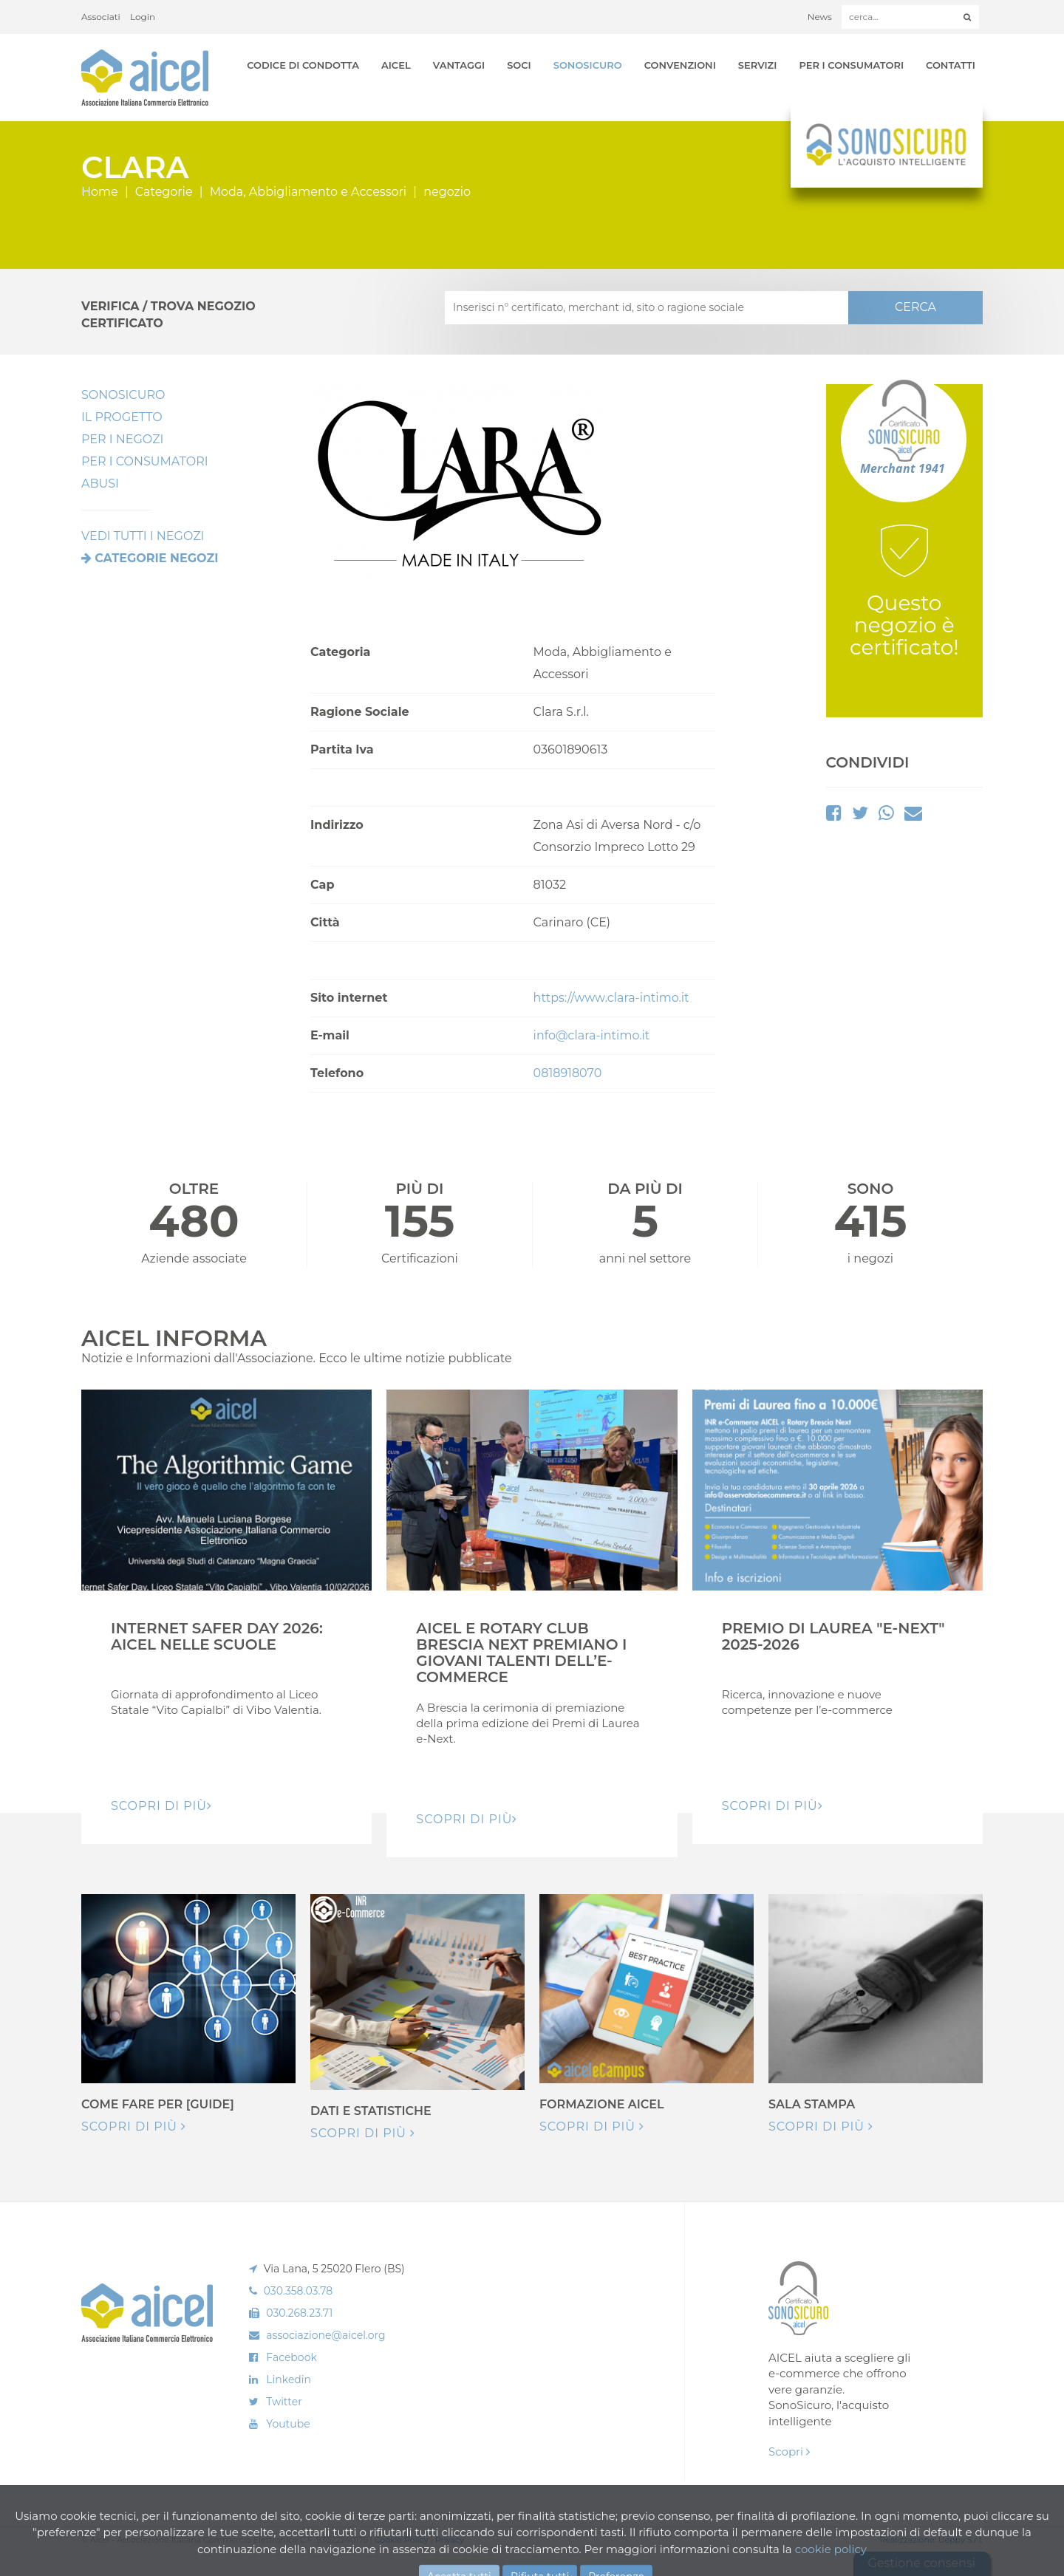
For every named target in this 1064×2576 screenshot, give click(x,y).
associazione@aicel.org (325, 2335)
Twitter (284, 2401)
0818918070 (567, 1073)
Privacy (449, 2540)
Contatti (950, 65)
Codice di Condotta (303, 65)
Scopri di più (133, 2126)
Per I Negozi (122, 439)
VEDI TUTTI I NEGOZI (142, 536)
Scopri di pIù (161, 1806)
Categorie (164, 192)
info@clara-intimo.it (591, 1035)
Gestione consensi (921, 2563)
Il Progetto (122, 417)
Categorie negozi (156, 558)
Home (99, 192)
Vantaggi (459, 65)
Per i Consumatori (851, 65)
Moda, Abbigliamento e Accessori (308, 192)
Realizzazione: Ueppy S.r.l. (931, 2540)
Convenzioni (680, 65)
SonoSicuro (587, 65)
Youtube (288, 2423)
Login (142, 16)
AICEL (396, 65)
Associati (100, 16)
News (820, 16)
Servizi (757, 65)
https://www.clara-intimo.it (611, 998)
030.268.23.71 (299, 2313)
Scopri (789, 2452)
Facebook (291, 2357)
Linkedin (288, 2379)
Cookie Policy (402, 2540)
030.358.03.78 (298, 2290)
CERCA (915, 307)
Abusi (100, 483)
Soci (519, 65)
